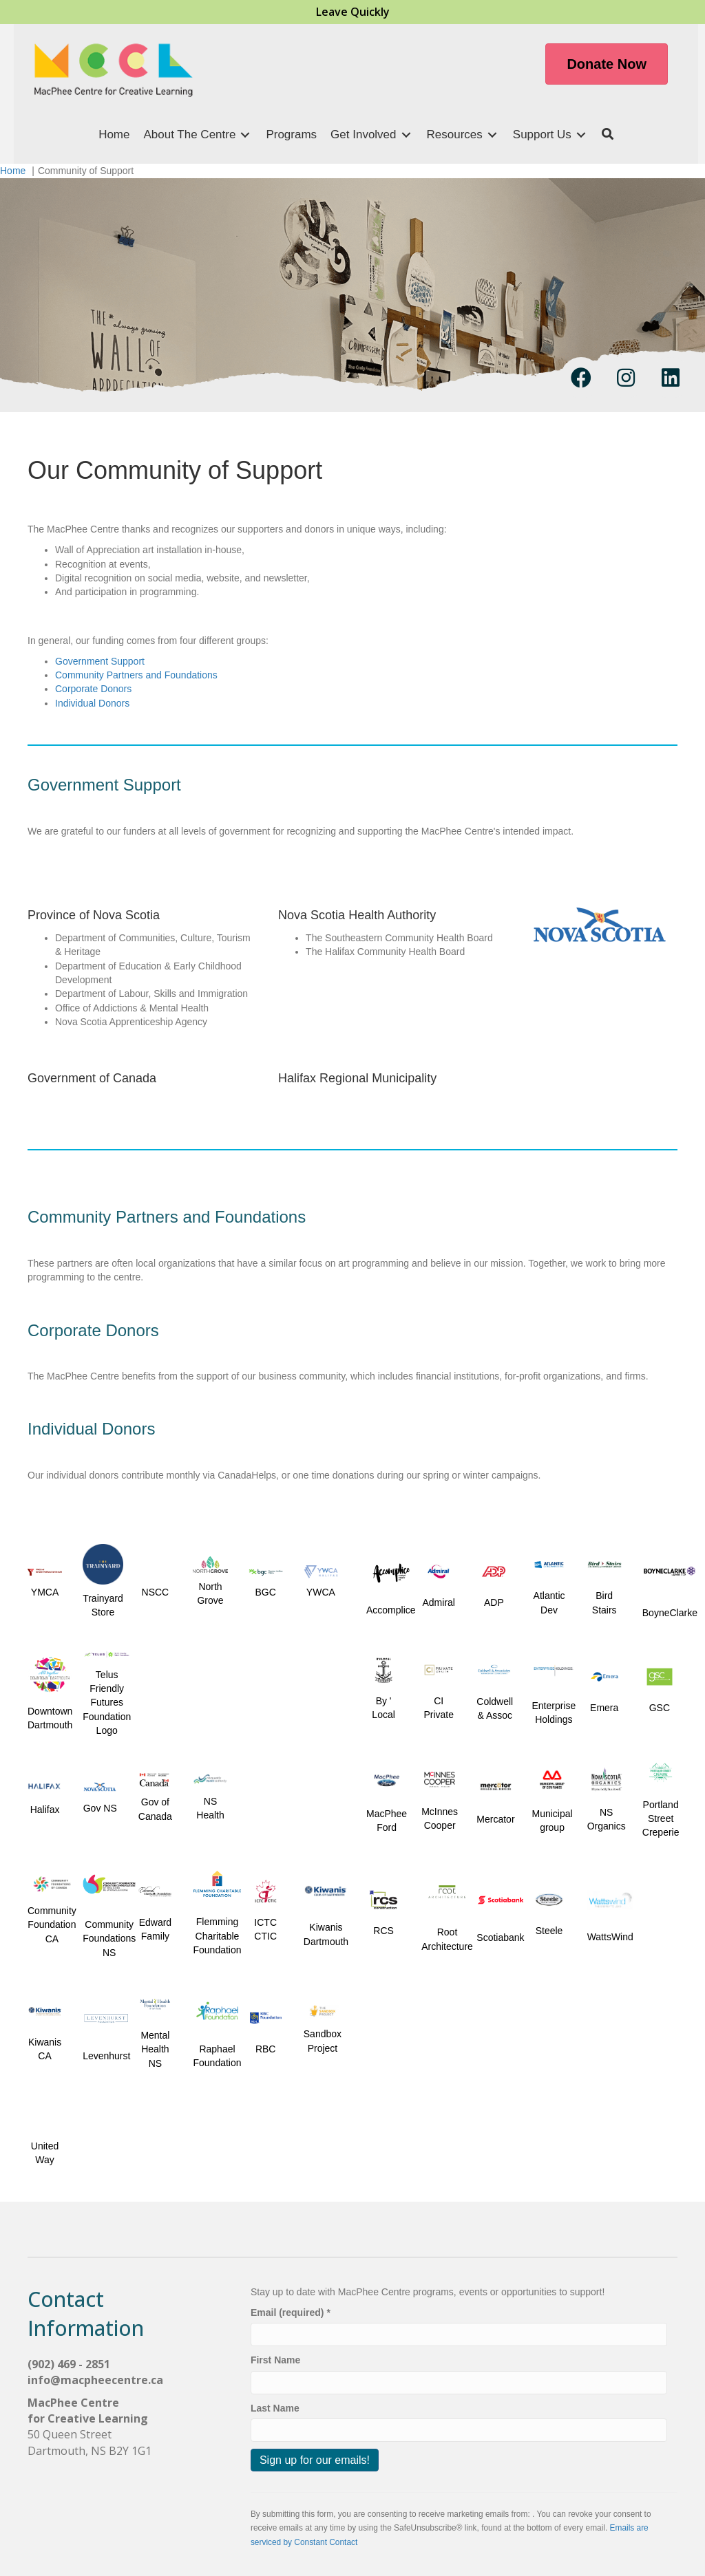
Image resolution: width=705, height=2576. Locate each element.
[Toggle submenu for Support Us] (581, 135)
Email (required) (290, 2312)
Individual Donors (92, 703)
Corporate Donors (93, 688)
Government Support (100, 661)
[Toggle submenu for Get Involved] (406, 135)
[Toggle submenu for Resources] (492, 135)
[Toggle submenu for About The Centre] (245, 135)
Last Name (275, 2408)
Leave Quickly (353, 11)
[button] (607, 135)
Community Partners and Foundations (136, 674)
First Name (275, 2359)
